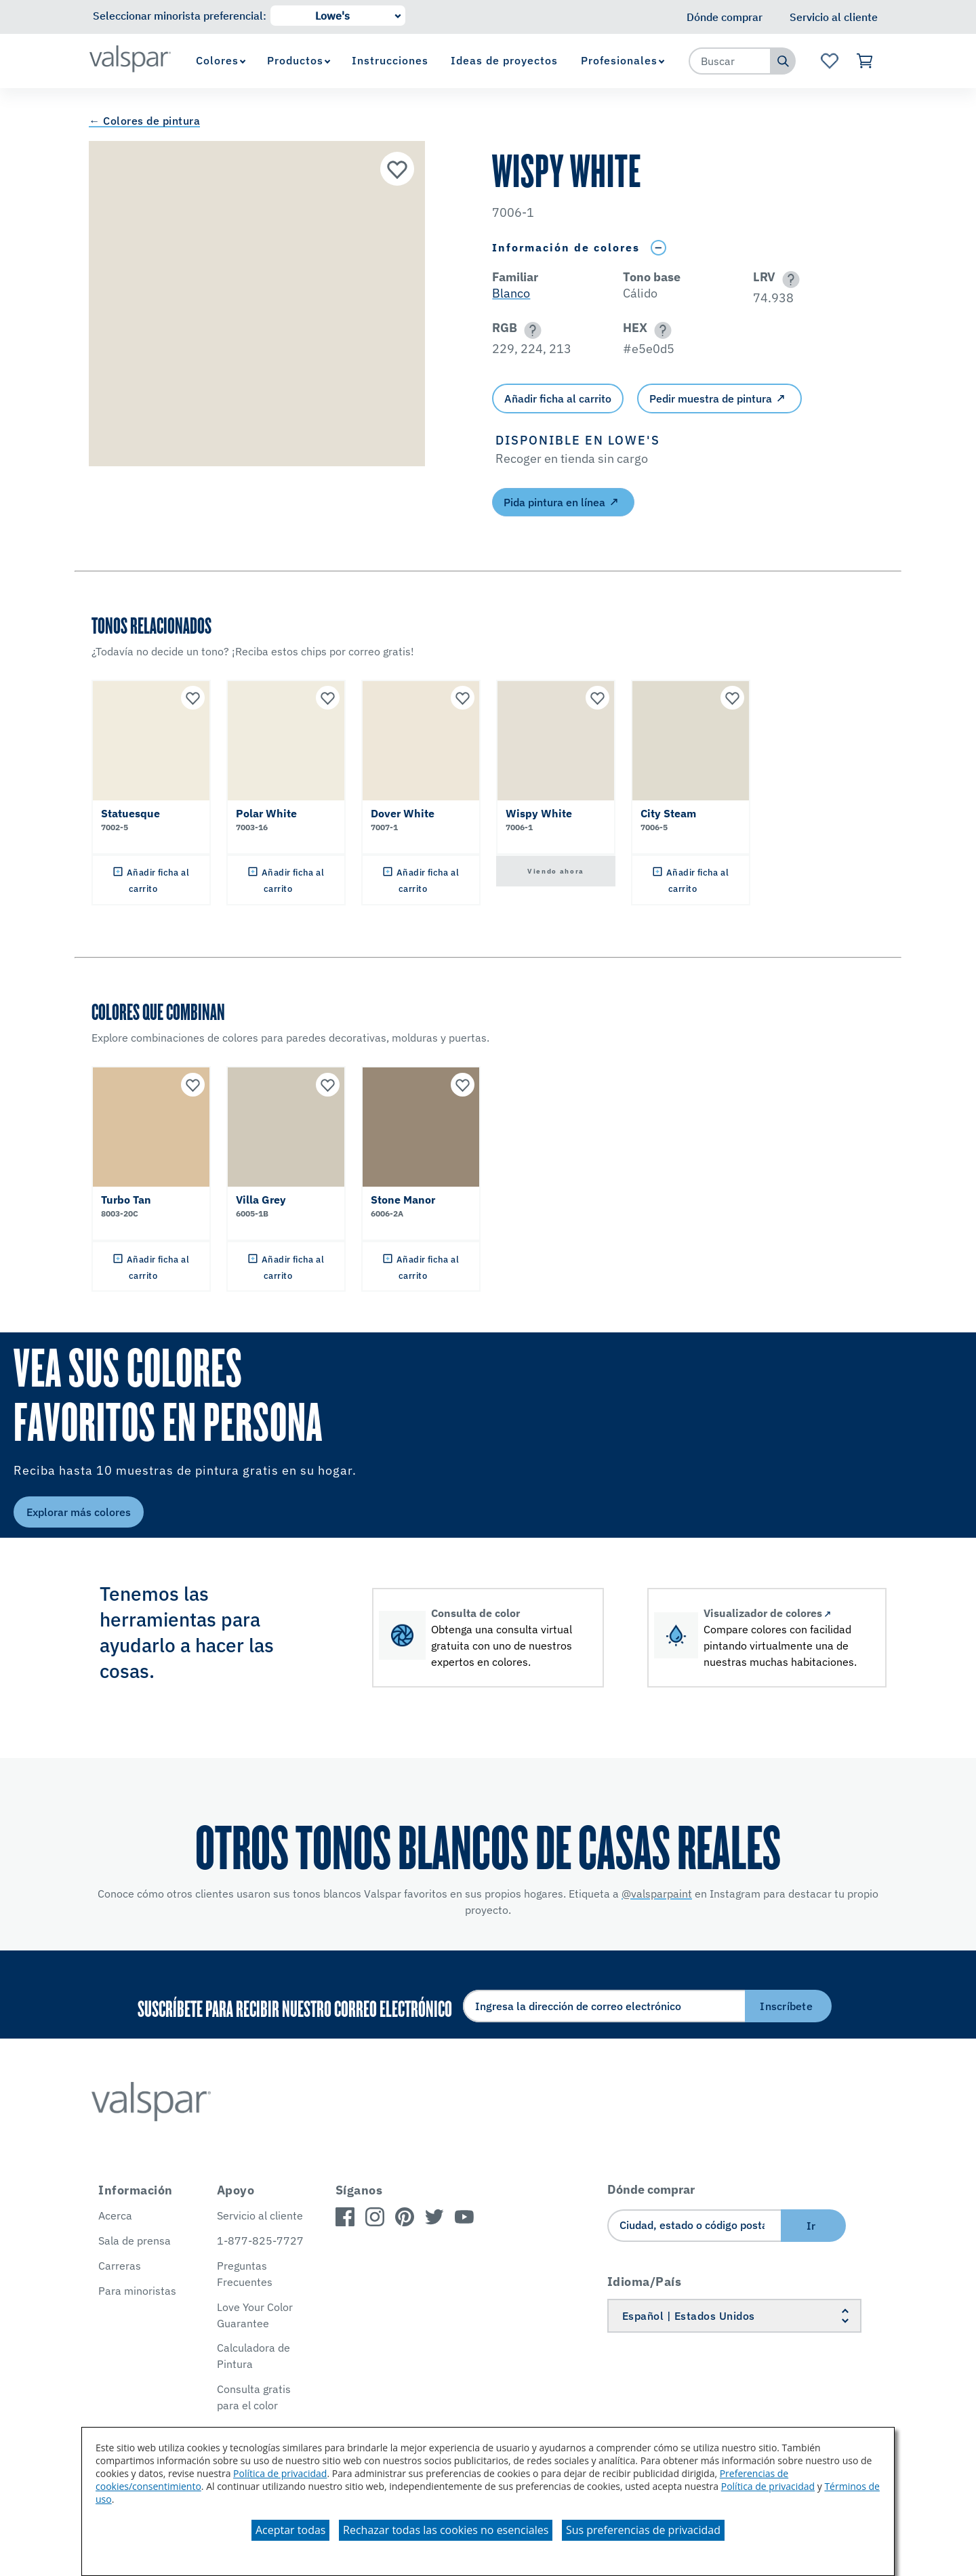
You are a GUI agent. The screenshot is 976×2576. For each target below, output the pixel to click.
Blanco (511, 293)
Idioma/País (644, 2281)
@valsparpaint (657, 1893)
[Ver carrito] (865, 61)
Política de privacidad (280, 2473)
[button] (788, 279)
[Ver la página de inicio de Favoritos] (829, 61)
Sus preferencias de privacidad (643, 2529)
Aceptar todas (290, 2529)
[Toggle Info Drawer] (658, 247)
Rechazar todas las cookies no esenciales (445, 2529)
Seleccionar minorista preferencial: (179, 15)
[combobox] (730, 61)
